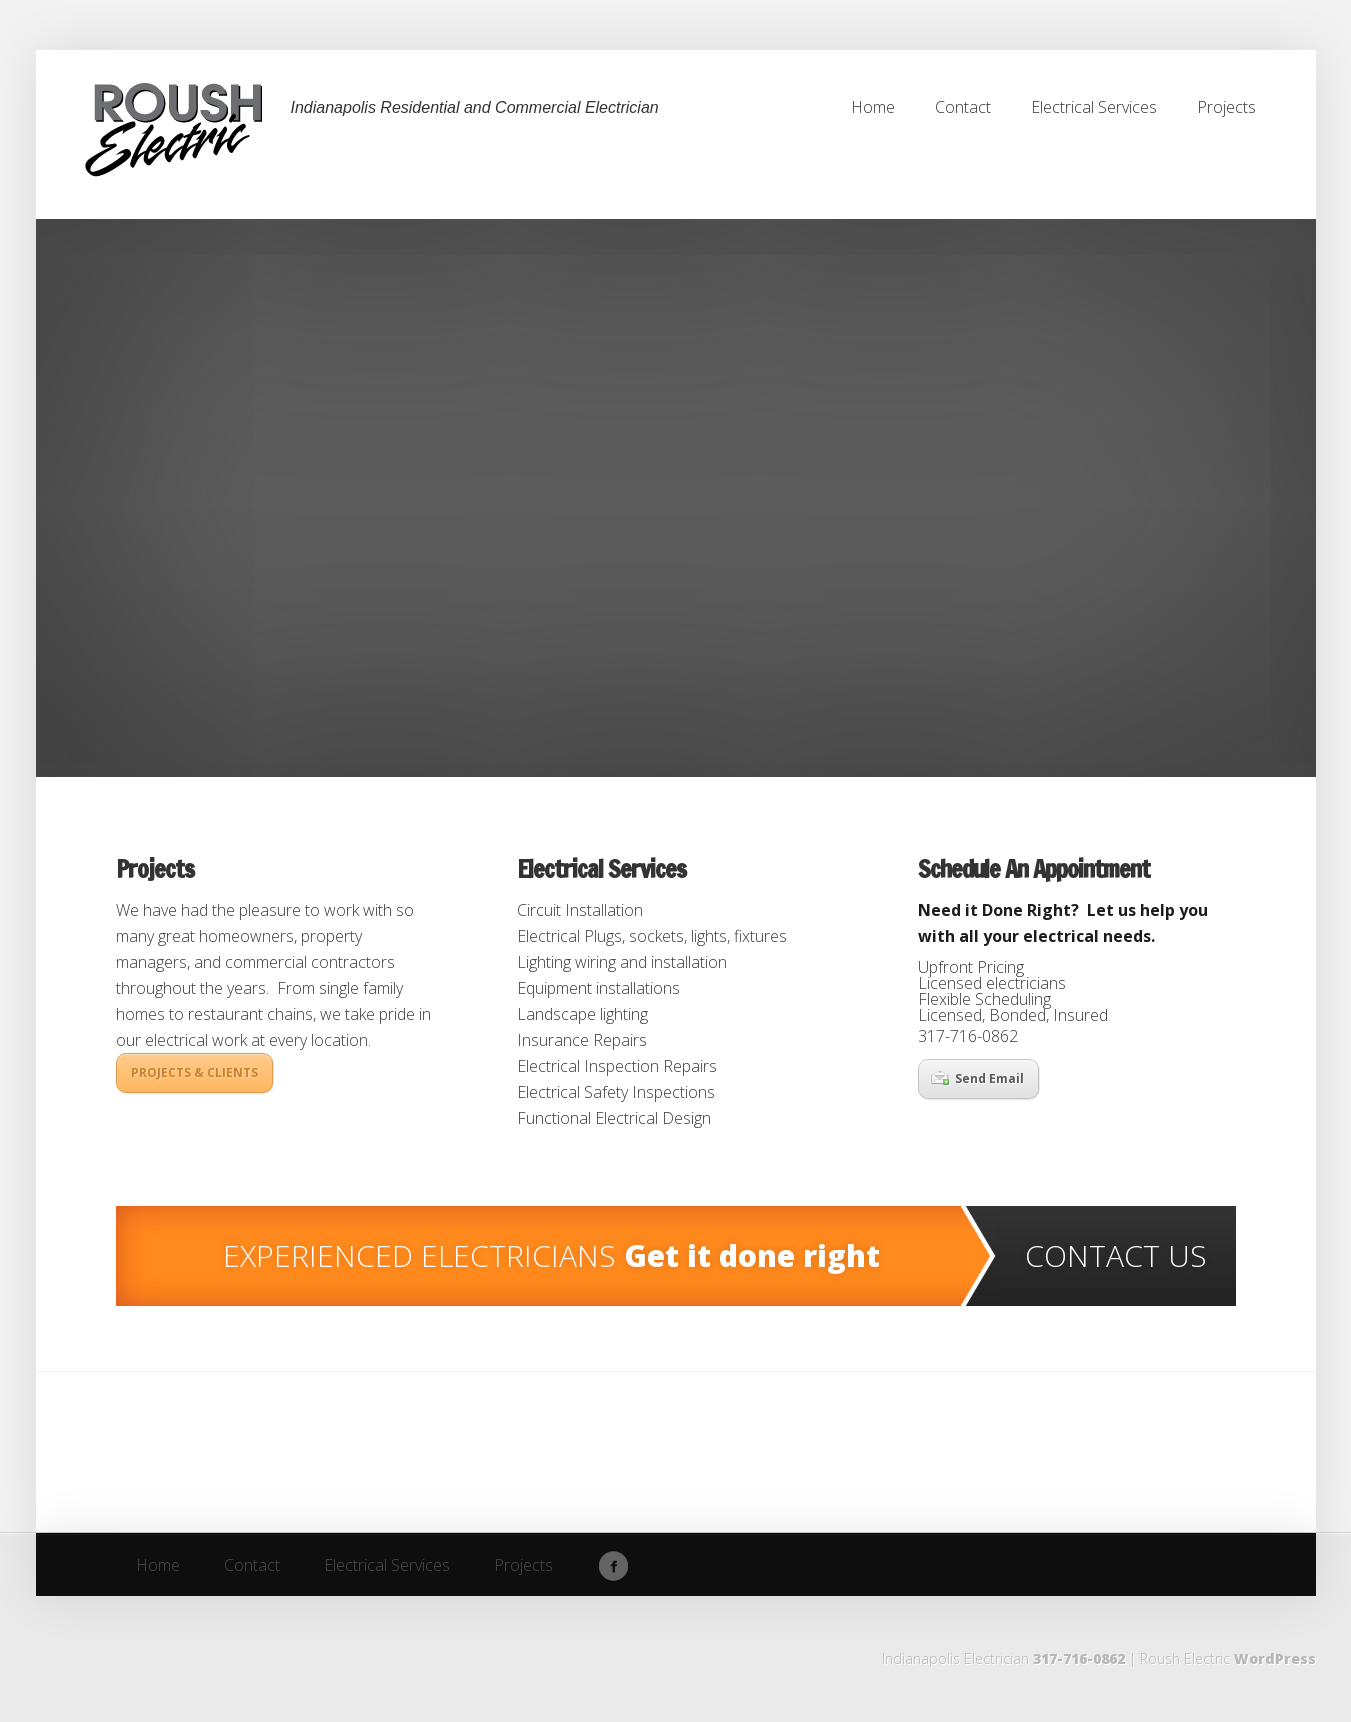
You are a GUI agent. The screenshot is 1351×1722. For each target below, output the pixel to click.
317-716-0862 (1079, 1658)
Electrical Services (601, 869)
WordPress (1275, 1658)
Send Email (977, 1078)
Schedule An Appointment (1034, 869)
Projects (155, 869)
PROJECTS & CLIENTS (194, 1072)
